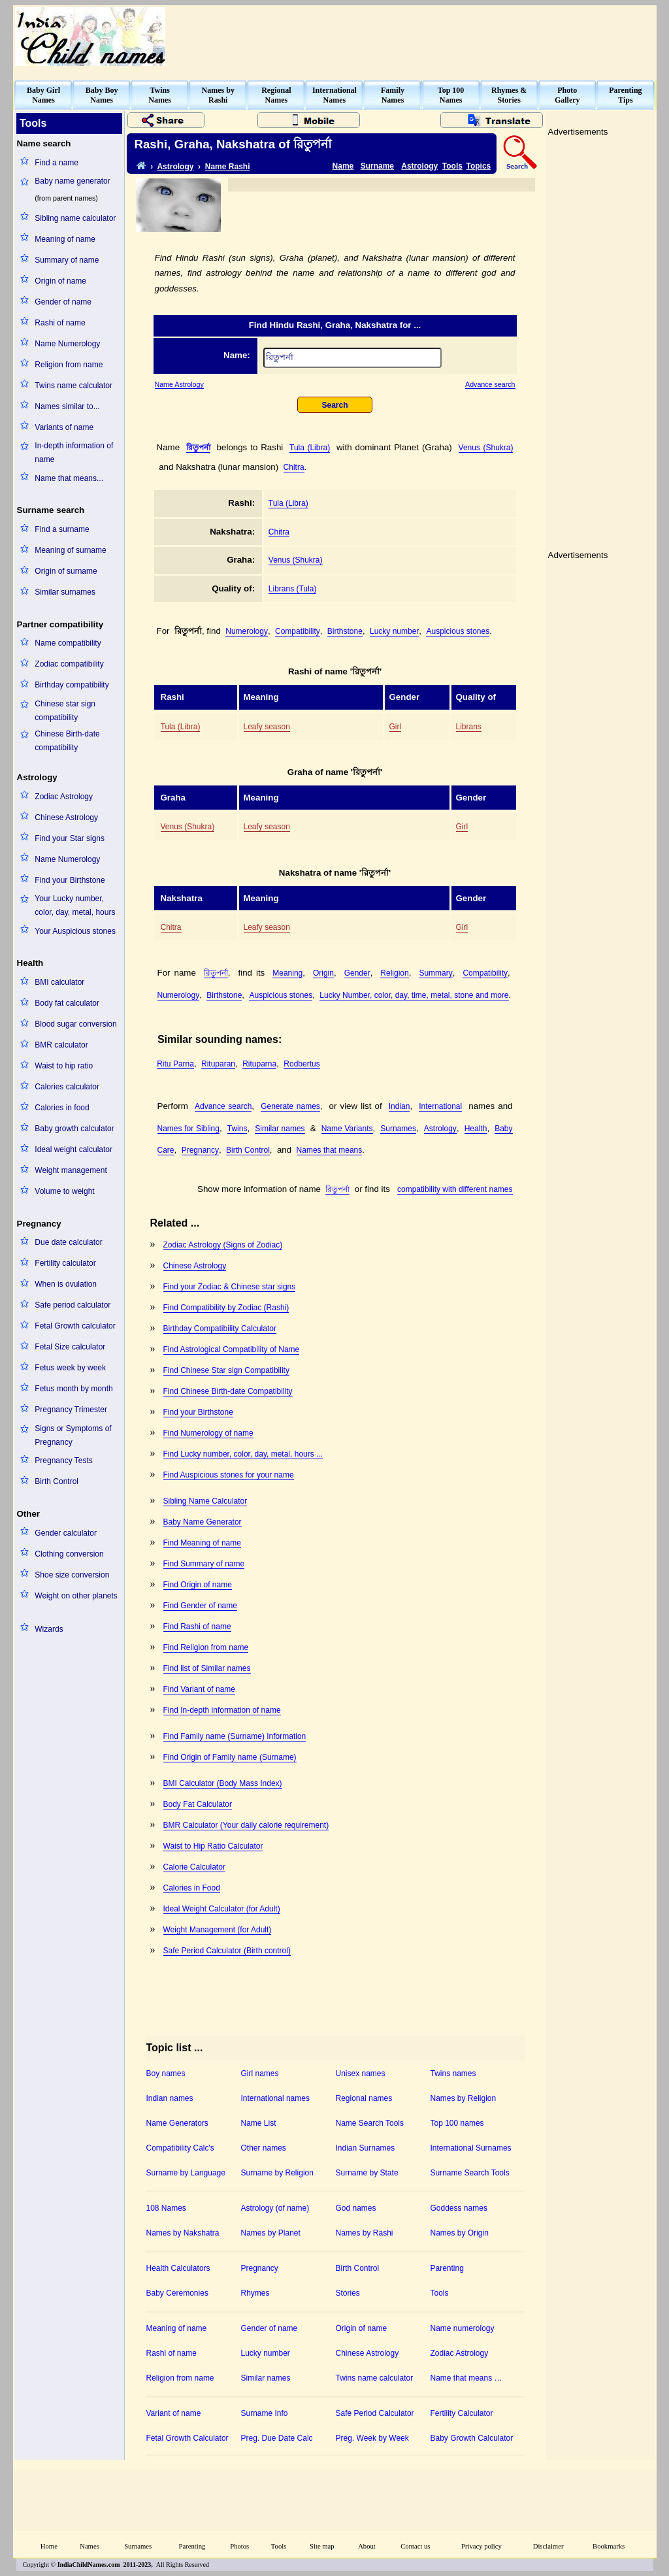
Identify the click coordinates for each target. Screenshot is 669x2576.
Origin (323, 973)
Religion (394, 973)
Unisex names (360, 2073)
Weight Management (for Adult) (217, 1929)
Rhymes (255, 2293)
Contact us (415, 2546)
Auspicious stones (457, 631)
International (440, 1106)
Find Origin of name (197, 1584)
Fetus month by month (73, 1388)
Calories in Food (191, 1887)
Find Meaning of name (202, 1542)
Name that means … (466, 2378)
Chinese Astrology (66, 817)
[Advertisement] (417, 36)
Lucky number (394, 631)
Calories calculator (67, 1086)
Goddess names (459, 2208)
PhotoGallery (567, 95)
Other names (263, 2148)
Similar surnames (65, 592)
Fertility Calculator (462, 2413)
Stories (348, 2293)
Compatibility (297, 631)
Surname (377, 166)
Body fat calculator (67, 1003)
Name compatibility (68, 643)
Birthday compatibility (71, 684)
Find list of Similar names (207, 1668)
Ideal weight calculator (73, 1149)
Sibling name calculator (75, 218)
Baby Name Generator (202, 1522)
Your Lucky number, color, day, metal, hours (75, 905)
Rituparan (218, 1063)
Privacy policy (481, 2546)
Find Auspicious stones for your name (228, 1474)
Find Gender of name (200, 1605)
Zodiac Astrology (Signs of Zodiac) (223, 1244)
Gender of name (63, 301)
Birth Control (56, 1481)
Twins (237, 1128)
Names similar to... (67, 406)
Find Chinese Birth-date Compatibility (228, 1391)
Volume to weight (64, 1191)
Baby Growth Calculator (472, 2438)
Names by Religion (464, 2098)
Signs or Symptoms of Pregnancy (73, 1435)
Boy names (166, 2073)
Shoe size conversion (72, 1574)
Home (49, 2546)
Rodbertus (301, 1063)
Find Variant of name (199, 1689)
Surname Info (264, 2413)
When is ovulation (66, 1284)
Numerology (246, 631)
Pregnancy (200, 1150)
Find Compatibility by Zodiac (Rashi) (226, 1307)
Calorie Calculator (194, 1867)
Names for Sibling (188, 1128)
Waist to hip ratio (64, 1065)
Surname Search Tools (470, 2172)
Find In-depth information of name (222, 1710)
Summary (435, 973)
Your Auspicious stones (75, 931)
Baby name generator (72, 181)
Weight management (71, 1170)
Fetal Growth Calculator (187, 2438)
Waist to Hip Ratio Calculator (213, 1846)
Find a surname (62, 529)
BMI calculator (59, 982)
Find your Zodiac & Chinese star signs (229, 1286)
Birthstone (345, 631)
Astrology (175, 166)
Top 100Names (451, 95)
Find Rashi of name (197, 1626)
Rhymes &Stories (509, 95)
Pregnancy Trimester (71, 1409)
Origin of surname (66, 571)
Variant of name (173, 2413)
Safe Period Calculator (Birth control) (227, 1950)
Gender (357, 973)
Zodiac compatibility (69, 664)
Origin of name (60, 281)
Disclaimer (548, 2546)
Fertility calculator (65, 1263)
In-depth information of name (74, 452)
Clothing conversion (69, 1554)
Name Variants (347, 1128)
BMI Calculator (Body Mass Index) (222, 1783)
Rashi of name (60, 322)
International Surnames (471, 2148)
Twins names (453, 2073)
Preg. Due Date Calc (277, 2438)
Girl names (260, 2073)
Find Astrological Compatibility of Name (231, 1349)
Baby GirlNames (43, 95)
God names (356, 2208)
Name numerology (463, 2328)
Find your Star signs (70, 838)
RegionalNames (276, 95)
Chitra (294, 467)
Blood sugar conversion (75, 1024)
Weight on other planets (76, 1595)
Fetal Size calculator (70, 1346)
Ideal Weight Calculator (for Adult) (221, 1908)
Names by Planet (271, 2232)
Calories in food (62, 1107)
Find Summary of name (204, 1563)
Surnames (398, 1128)
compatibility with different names (455, 1189)
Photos (239, 2546)
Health (476, 1128)
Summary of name (67, 260)
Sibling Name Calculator (205, 1501)
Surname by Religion (277, 2172)
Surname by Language (185, 2172)
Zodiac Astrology (64, 796)
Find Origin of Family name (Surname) (230, 1757)
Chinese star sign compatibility (65, 710)
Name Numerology (67, 343)
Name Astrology (179, 384)
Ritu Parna (175, 1063)
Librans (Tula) (293, 588)
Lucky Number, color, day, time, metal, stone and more (413, 995)
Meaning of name (65, 239)
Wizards (49, 1629)
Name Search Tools (370, 2123)
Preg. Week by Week (372, 2438)
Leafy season (267, 726)
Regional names (364, 2098)
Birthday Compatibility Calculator (219, 1328)
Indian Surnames (365, 2148)
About (367, 2546)
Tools (452, 166)
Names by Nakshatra (183, 2232)
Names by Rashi (364, 2232)
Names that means (330, 1150)
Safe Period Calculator (375, 2413)
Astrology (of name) (275, 2208)
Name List (258, 2123)
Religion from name (69, 364)
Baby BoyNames (102, 95)
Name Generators (177, 2123)
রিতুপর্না (198, 447)
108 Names (166, 2208)
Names (89, 2546)
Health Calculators (178, 2268)
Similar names (279, 1128)
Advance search (490, 384)
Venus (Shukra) (486, 447)
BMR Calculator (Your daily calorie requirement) (246, 1825)
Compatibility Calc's (180, 2148)
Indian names (169, 2098)
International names (275, 2098)
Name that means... (69, 478)
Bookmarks (609, 2546)
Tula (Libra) (309, 447)
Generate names (290, 1106)
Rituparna (259, 1063)
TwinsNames (159, 95)
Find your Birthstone (70, 880)
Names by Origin (460, 2232)
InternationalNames (334, 95)
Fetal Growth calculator (75, 1325)
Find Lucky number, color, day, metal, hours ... (243, 1454)
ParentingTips (625, 95)
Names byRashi (218, 95)
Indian (399, 1106)
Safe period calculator (72, 1305)
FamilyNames (392, 95)
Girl (395, 726)
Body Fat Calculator (197, 1804)
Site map (322, 2546)
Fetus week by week (70, 1367)
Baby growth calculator (74, 1128)
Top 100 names (457, 2123)
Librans (468, 726)
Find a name (56, 162)
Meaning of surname (70, 550)
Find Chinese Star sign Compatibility (226, 1370)
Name (343, 166)
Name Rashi (227, 166)
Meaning (287, 973)
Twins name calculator (73, 385)
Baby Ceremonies (177, 2293)
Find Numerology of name (208, 1433)
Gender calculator (66, 1533)
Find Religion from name (206, 1647)
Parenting (447, 2268)
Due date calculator (68, 1242)
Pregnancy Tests (64, 1460)
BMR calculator (61, 1044)
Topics (478, 166)
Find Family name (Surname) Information (234, 1736)
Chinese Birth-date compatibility (67, 740)
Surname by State (367, 2172)
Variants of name (64, 427)
